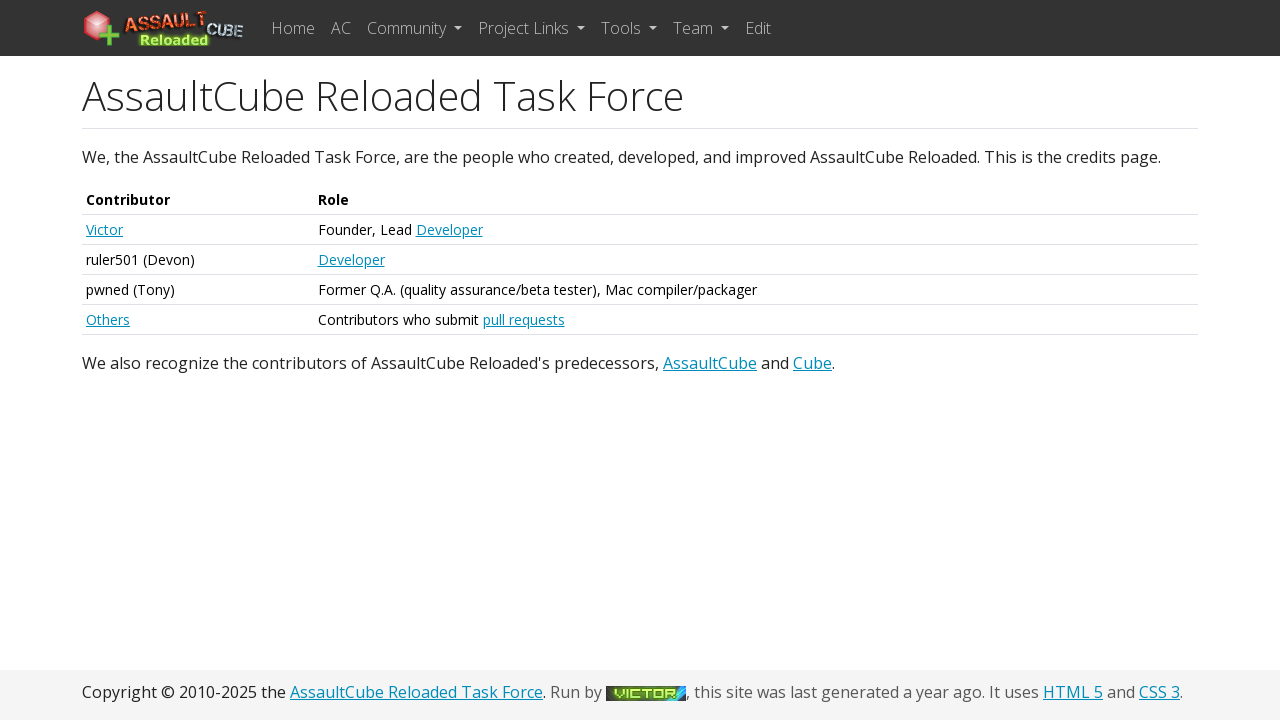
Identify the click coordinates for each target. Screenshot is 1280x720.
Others (108, 319)
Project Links (525, 28)
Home (293, 28)
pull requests (524, 319)
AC (341, 28)
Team (695, 28)
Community (408, 28)
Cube (812, 363)
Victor (104, 229)
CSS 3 (1159, 692)
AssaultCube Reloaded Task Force (416, 692)
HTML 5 (1073, 692)
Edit (758, 28)
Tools (623, 28)
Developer (449, 229)
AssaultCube (710, 363)
